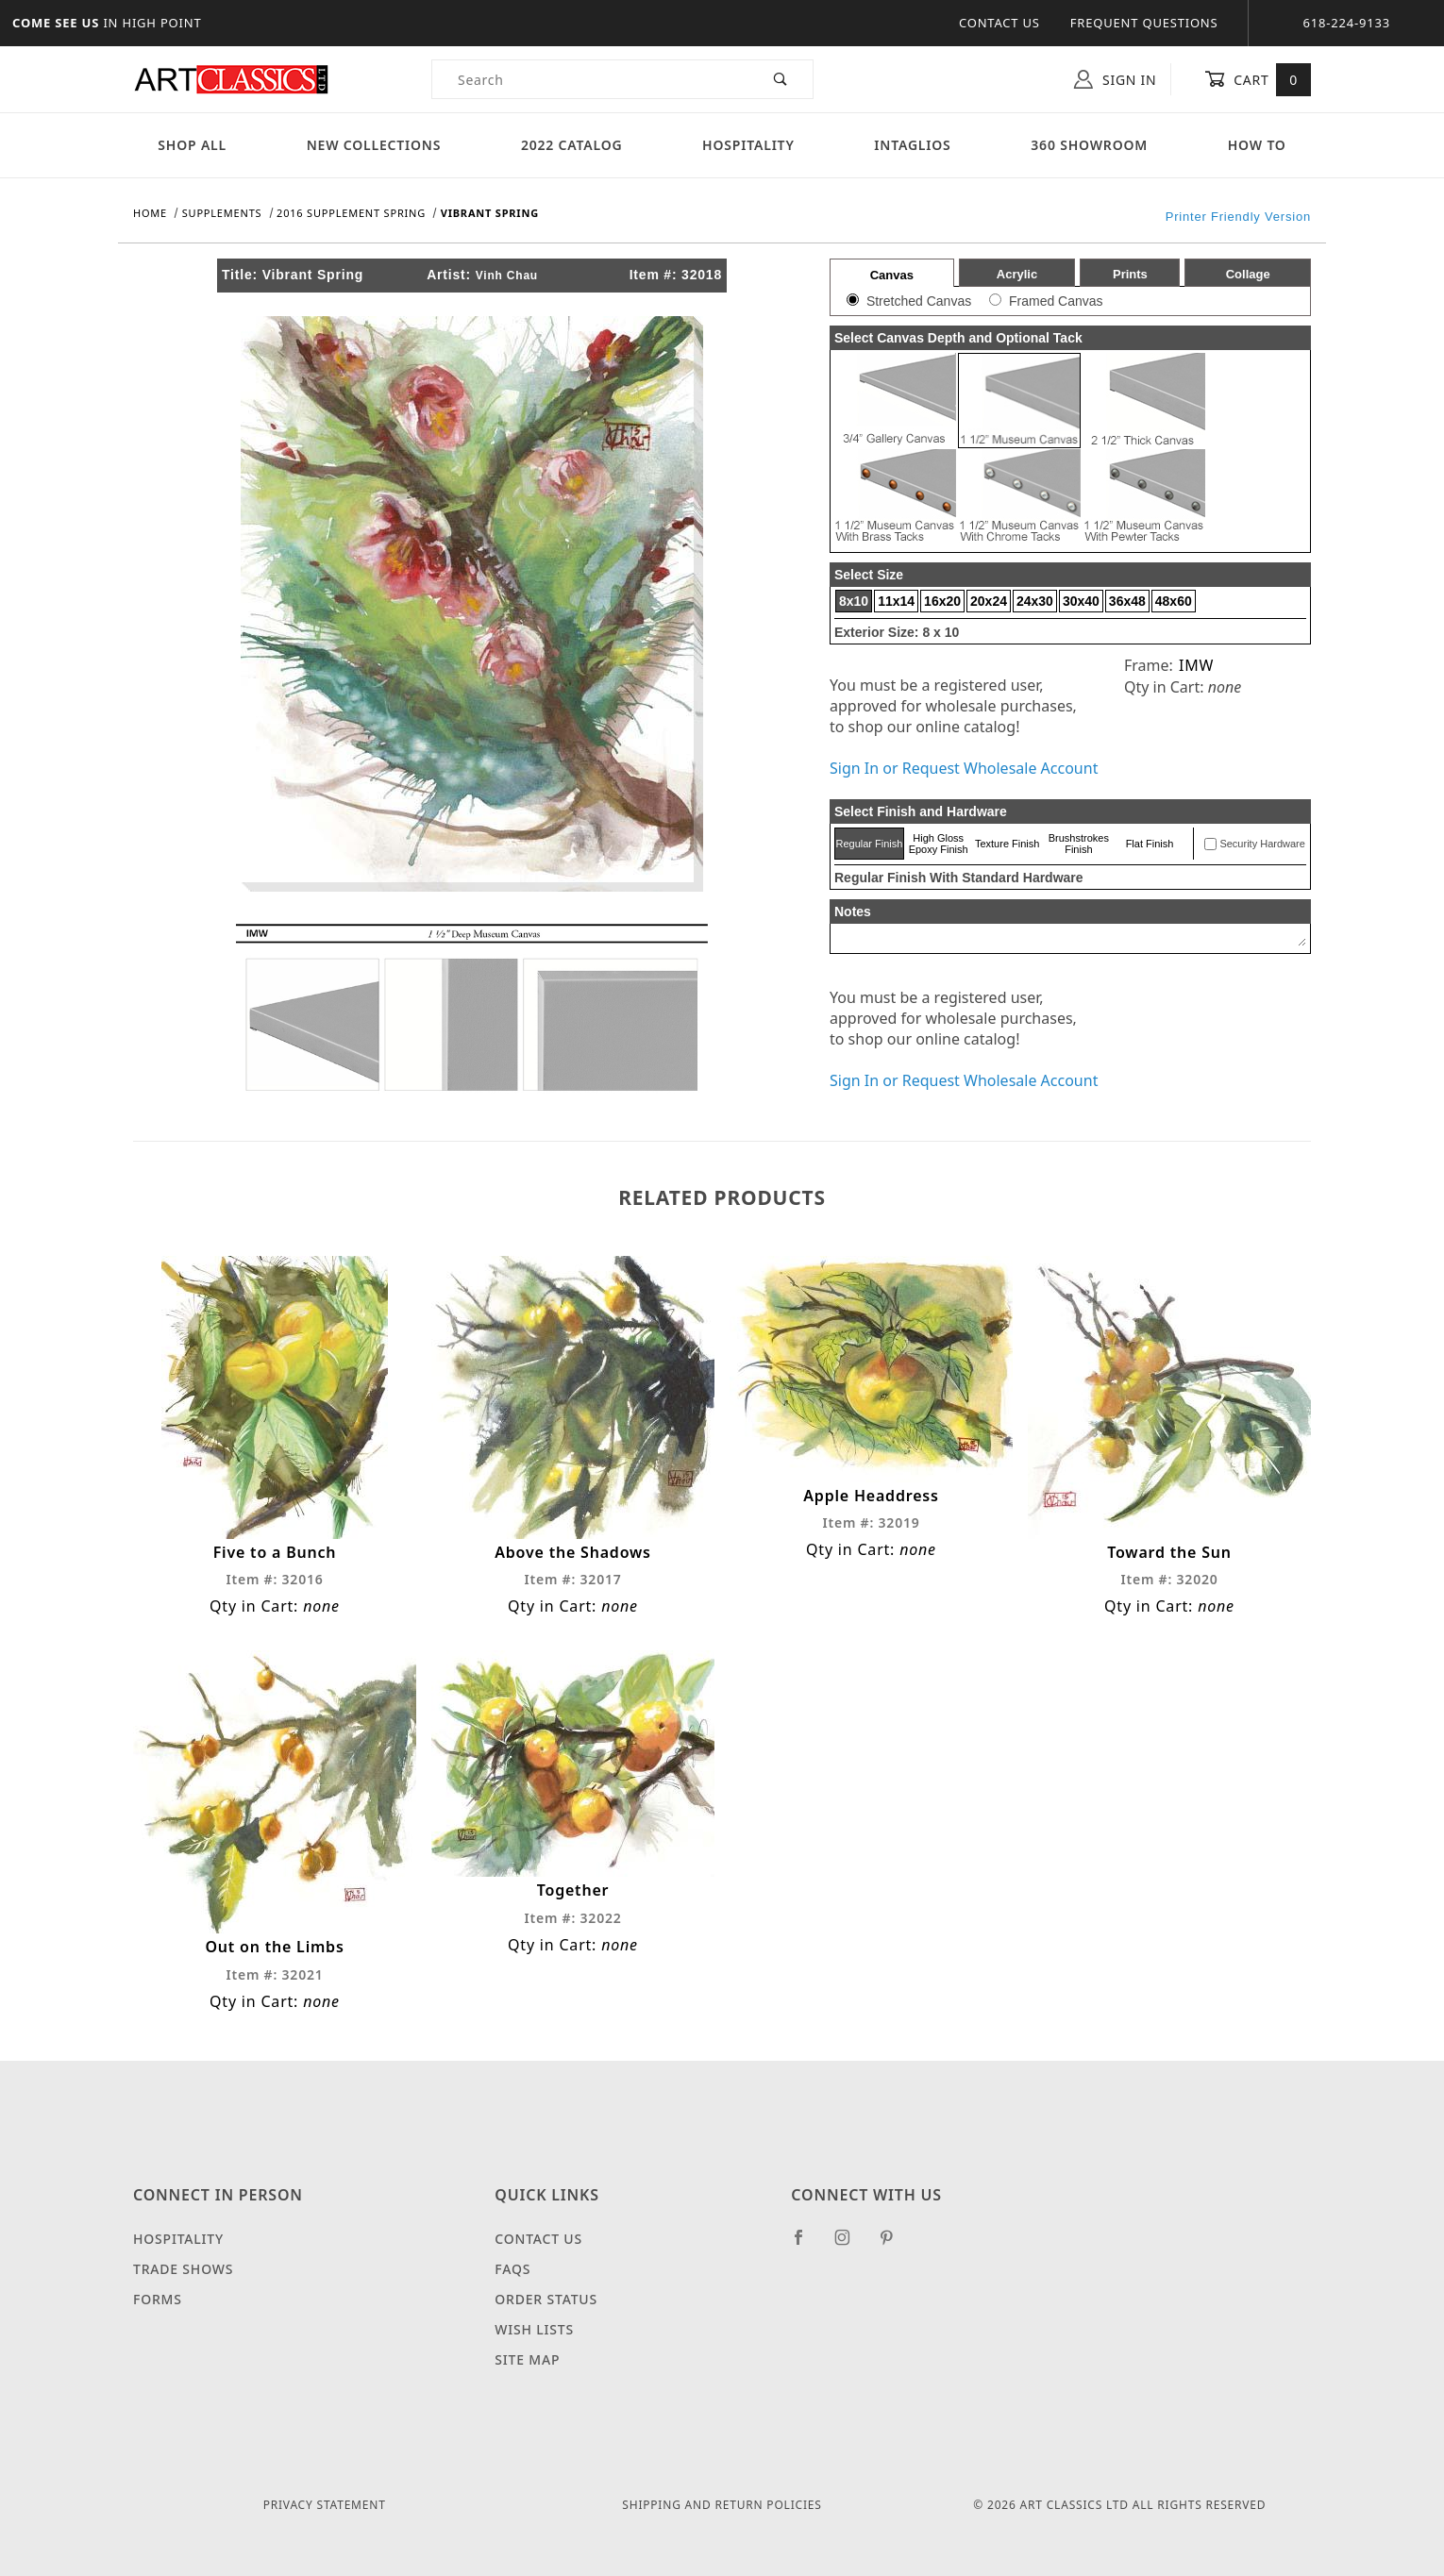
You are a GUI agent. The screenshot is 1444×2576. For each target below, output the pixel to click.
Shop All (192, 145)
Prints (1130, 274)
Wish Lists (534, 2329)
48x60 (1173, 601)
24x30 (1034, 601)
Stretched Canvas (918, 301)
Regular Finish (868, 843)
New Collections (374, 145)
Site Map (527, 2359)
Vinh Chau (507, 275)
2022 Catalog (572, 145)
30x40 (1081, 601)
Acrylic (1017, 274)
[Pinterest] (894, 2245)
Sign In (1115, 79)
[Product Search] (590, 79)
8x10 (853, 601)
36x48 (1127, 601)
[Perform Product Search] (781, 79)
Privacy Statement (324, 2505)
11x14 (896, 601)
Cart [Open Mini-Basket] (1257, 79)
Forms (157, 2299)
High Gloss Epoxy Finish (938, 843)
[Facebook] (806, 2245)
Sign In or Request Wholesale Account (964, 768)
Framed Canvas (1056, 301)
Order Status (546, 2299)
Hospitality (748, 145)
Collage (1248, 274)
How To (1257, 145)
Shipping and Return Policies (721, 2505)
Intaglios (912, 145)
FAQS (512, 2269)
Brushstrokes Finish (1079, 843)
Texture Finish (1007, 843)
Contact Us (999, 22)
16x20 (942, 601)
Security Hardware (1261, 843)
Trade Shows (183, 2269)
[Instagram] (850, 2245)
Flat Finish (1150, 843)
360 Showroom (1089, 145)
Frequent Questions (1144, 22)
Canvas (892, 275)
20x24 (988, 601)
